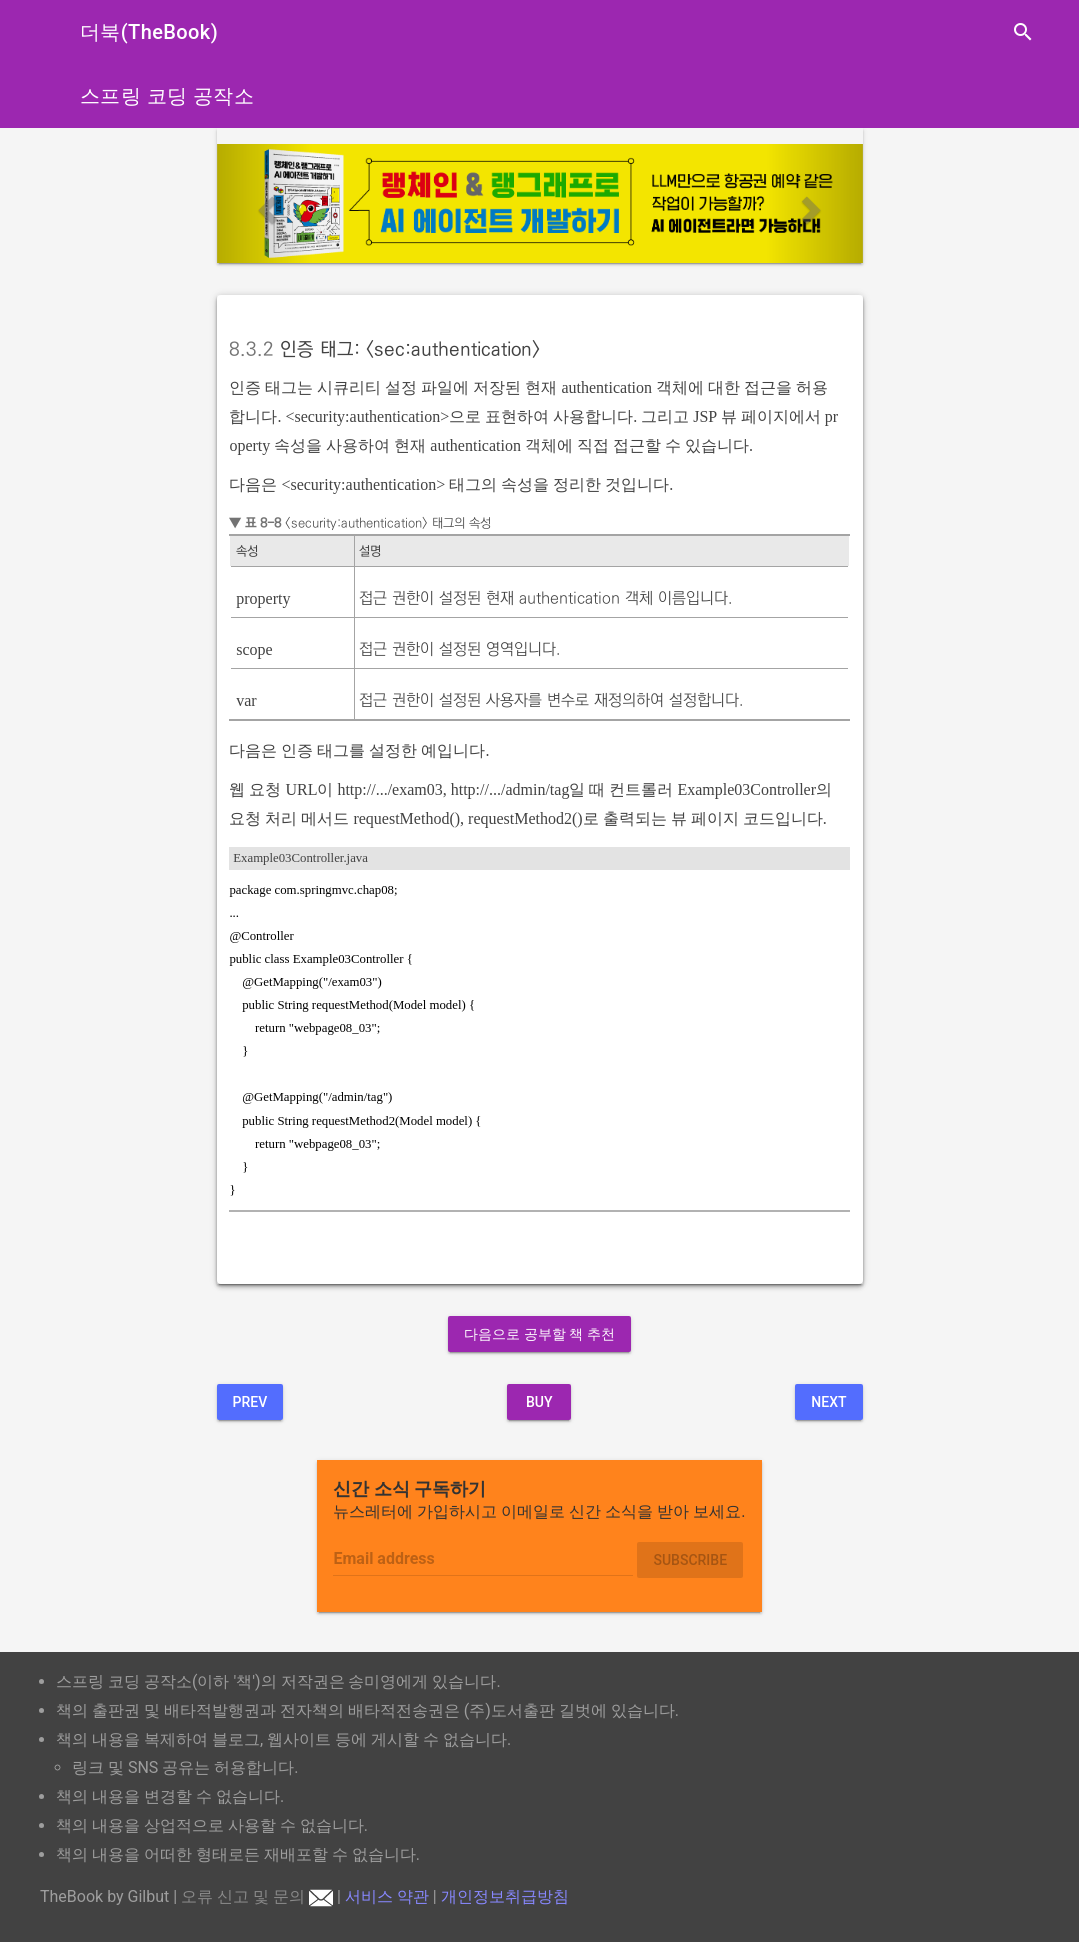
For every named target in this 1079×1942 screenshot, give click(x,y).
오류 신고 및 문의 (257, 1896)
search (1023, 32)
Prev (250, 1402)
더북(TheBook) (149, 32)
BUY (539, 1402)
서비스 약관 (387, 1896)
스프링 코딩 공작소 (167, 96)
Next (828, 1402)
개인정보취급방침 (505, 1896)
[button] (265, 204)
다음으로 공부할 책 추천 (539, 1334)
